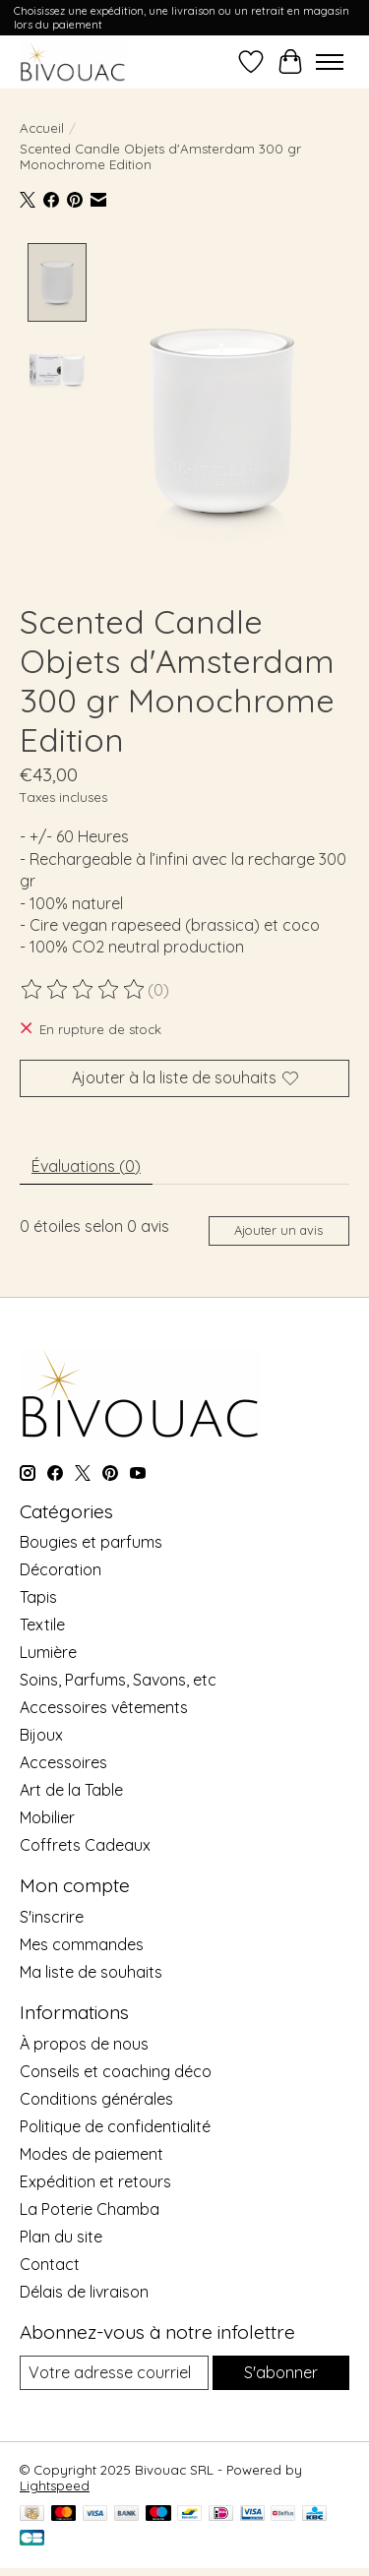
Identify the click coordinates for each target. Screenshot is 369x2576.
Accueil (42, 128)
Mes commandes (82, 1942)
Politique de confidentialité (115, 2123)
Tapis (38, 1595)
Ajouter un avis (278, 1228)
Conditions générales (96, 2096)
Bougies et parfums (91, 1540)
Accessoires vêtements (104, 1705)
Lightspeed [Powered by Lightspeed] (55, 2482)
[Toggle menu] (329, 62)
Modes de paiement (91, 2151)
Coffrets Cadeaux (85, 1843)
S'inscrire (52, 1915)
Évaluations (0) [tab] (86, 1163)
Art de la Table (71, 1788)
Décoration (60, 1567)
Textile (42, 1622)
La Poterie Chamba (89, 2206)
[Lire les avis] (84, 987)
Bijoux (41, 1733)
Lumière (48, 1650)
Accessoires (63, 1760)
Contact (50, 2261)
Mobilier (47, 1815)
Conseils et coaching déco (116, 2068)
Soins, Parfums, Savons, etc (118, 1677)
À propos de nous (84, 2041)
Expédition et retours (95, 2178)
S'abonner (281, 2369)
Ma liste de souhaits (91, 1970)
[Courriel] (114, 2370)
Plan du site (61, 2233)
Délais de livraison (84, 2289)
